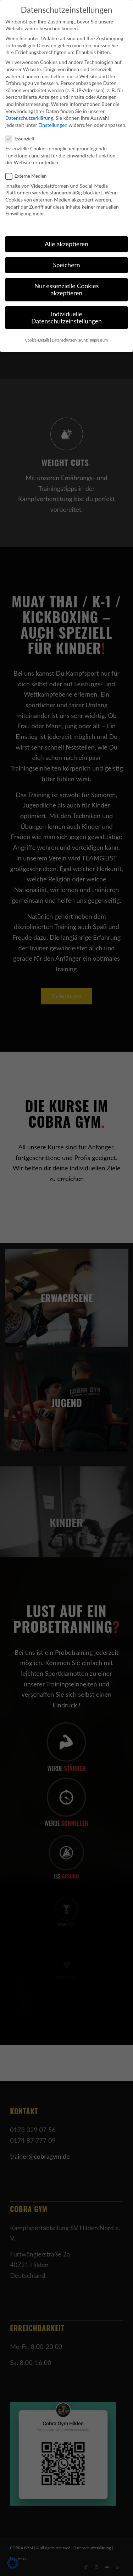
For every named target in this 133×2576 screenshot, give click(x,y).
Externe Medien (28, 176)
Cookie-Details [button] (37, 340)
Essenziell (22, 138)
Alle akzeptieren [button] (66, 244)
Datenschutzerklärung (29, 118)
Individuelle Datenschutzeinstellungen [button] (66, 317)
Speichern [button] (66, 265)
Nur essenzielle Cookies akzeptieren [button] (66, 289)
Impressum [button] (99, 340)
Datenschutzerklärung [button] (70, 340)
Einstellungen (52, 125)
